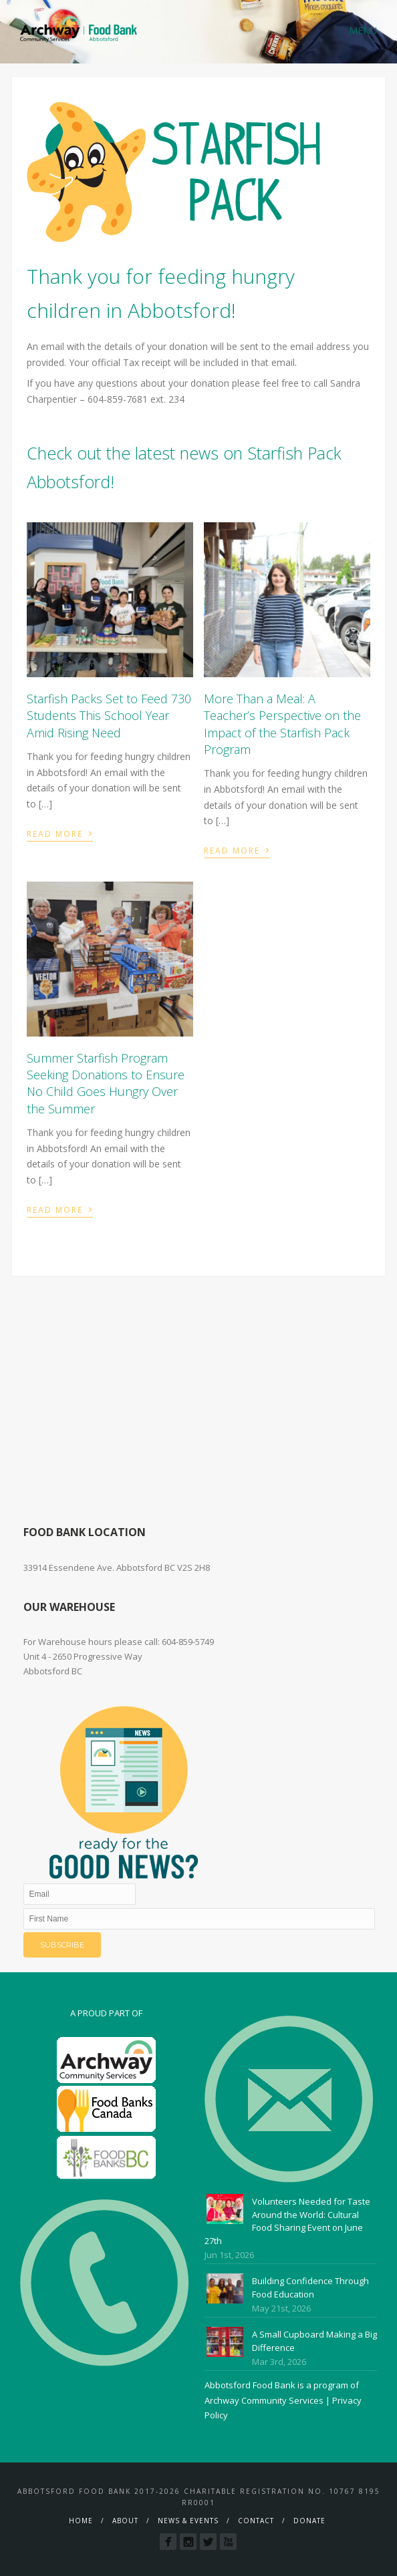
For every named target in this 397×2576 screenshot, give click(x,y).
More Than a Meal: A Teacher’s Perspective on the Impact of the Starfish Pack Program (282, 724)
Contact (256, 2520)
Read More (60, 832)
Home (81, 2520)
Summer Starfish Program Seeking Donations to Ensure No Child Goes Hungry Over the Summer (105, 1083)
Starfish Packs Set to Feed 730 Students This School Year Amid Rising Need (109, 715)
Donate (309, 2520)
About (125, 2520)
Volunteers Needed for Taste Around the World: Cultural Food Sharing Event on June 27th (287, 2221)
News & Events (188, 2520)
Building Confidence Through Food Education (310, 2287)
